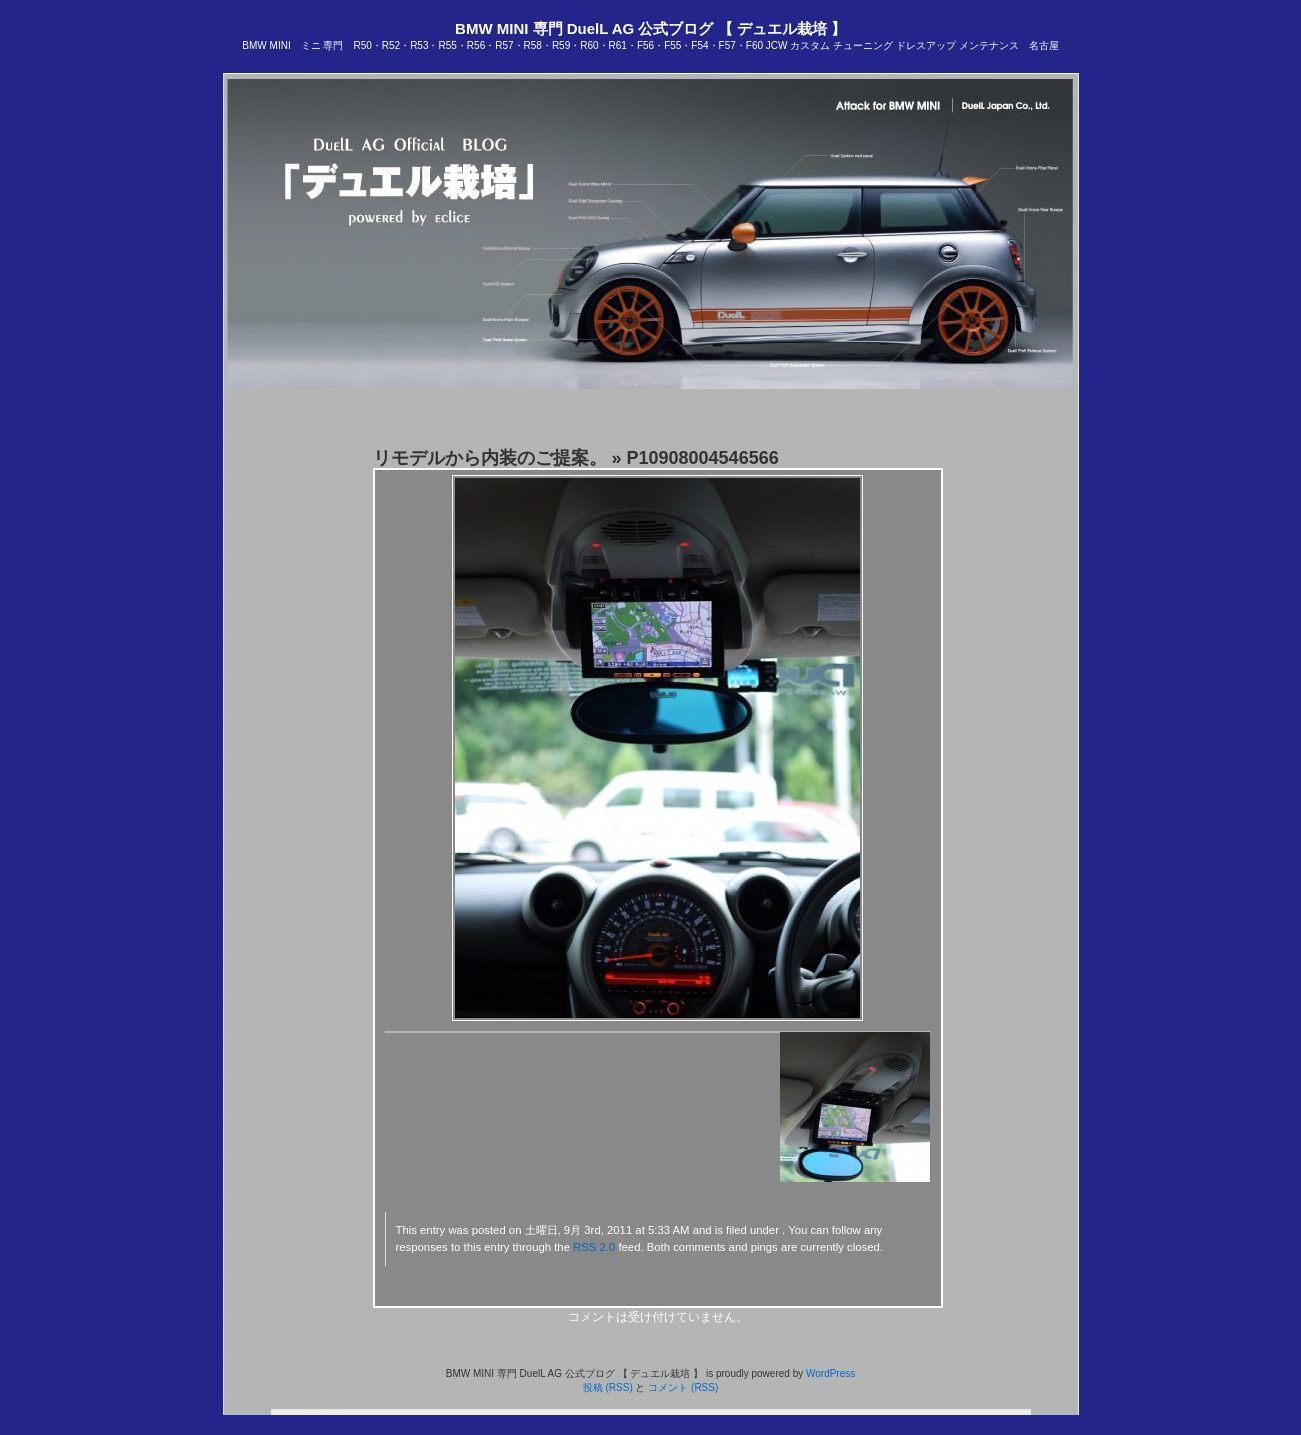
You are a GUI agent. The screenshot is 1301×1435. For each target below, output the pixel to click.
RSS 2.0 (594, 1247)
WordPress (830, 1373)
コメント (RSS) (683, 1387)
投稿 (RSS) (608, 1387)
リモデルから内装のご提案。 (490, 458)
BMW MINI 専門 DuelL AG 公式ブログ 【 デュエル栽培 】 (650, 28)
